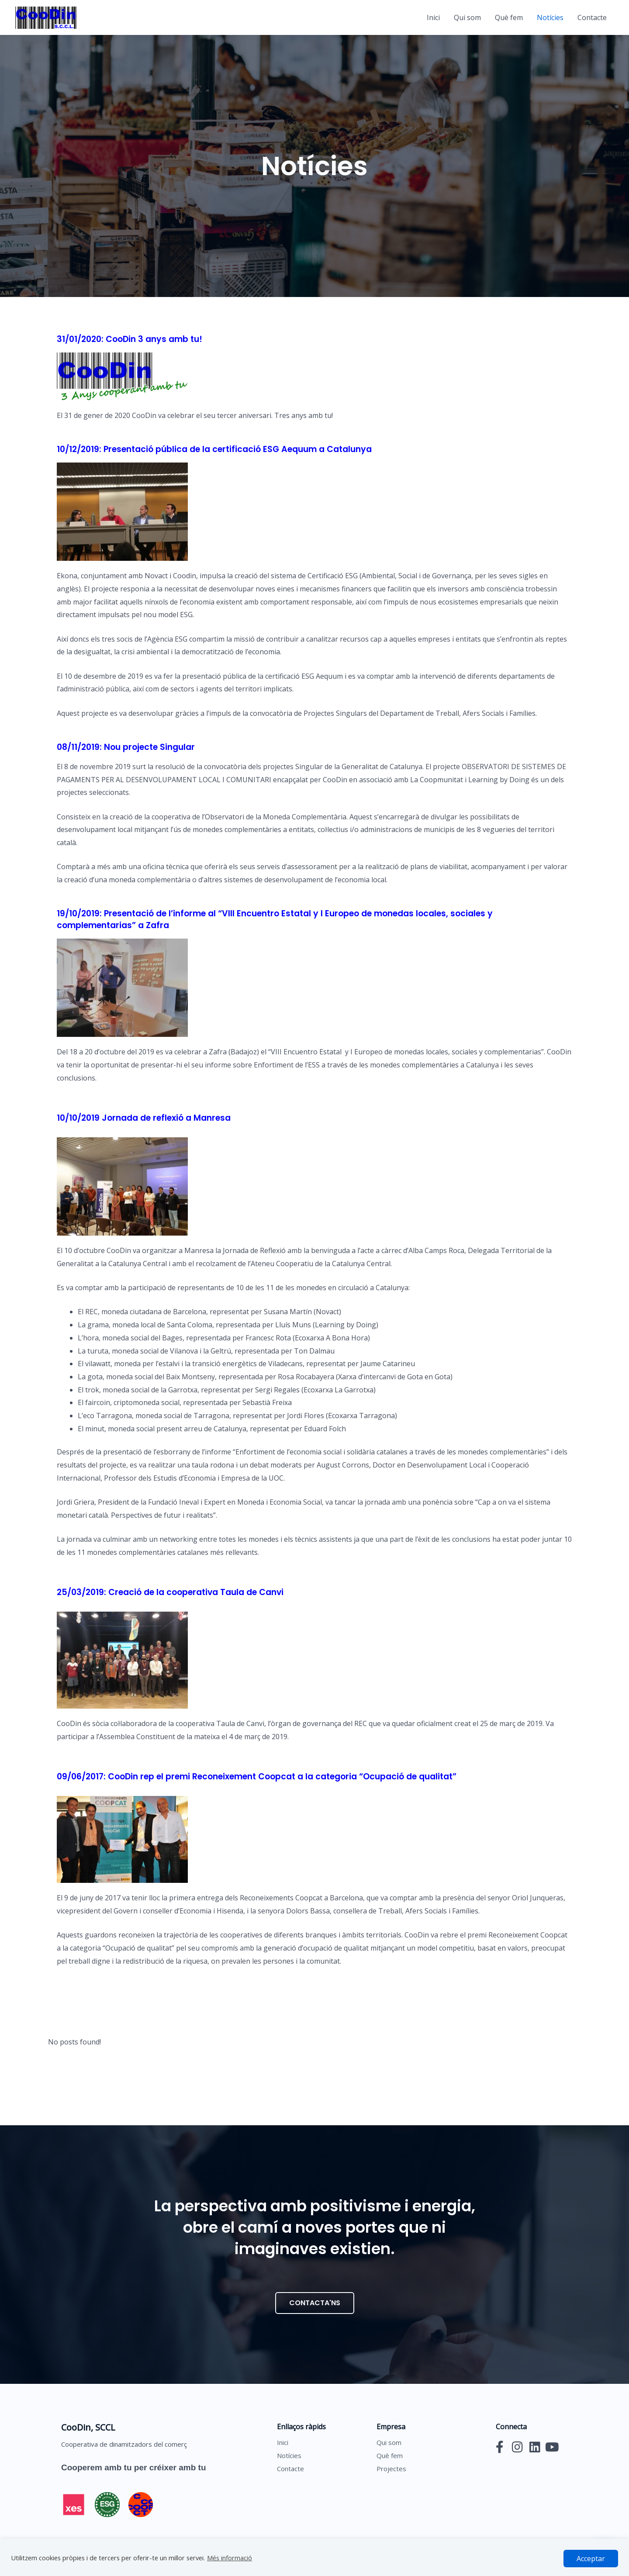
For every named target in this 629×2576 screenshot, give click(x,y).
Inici (433, 17)
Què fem (509, 17)
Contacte (592, 17)
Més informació (229, 2557)
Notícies (550, 17)
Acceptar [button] (591, 2558)
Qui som (467, 17)
